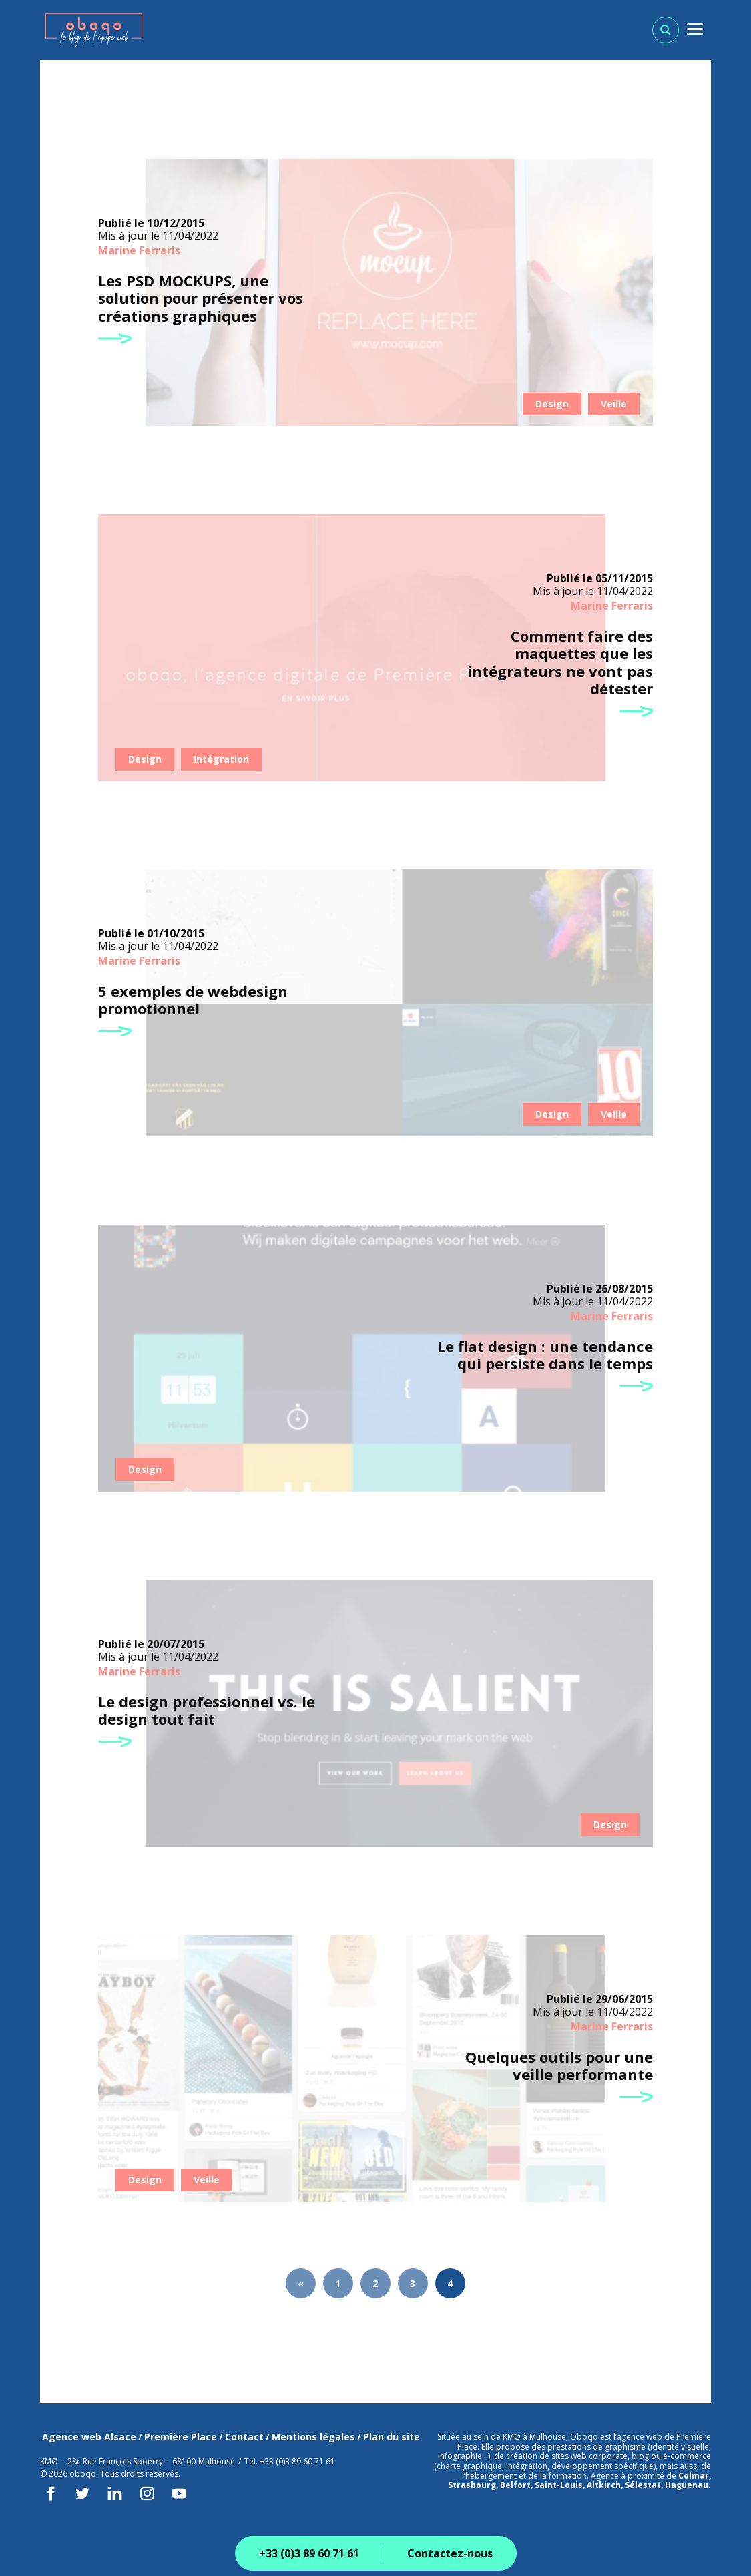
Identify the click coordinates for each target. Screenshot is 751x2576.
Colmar (693, 2475)
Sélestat (643, 2485)
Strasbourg (472, 2485)
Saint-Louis (559, 2485)
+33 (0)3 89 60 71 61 (309, 2553)
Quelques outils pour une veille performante (559, 2065)
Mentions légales (313, 2437)
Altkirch (604, 2485)
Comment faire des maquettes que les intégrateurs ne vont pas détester (560, 662)
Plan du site (391, 2437)
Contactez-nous (450, 2553)
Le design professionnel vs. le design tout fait (206, 1710)
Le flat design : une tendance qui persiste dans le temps (545, 1355)
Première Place (180, 2437)
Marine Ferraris (139, 250)
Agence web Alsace (89, 2437)
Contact (244, 2437)
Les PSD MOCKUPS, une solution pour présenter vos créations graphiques (200, 298)
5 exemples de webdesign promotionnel (193, 1000)
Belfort (515, 2485)
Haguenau (686, 2485)
